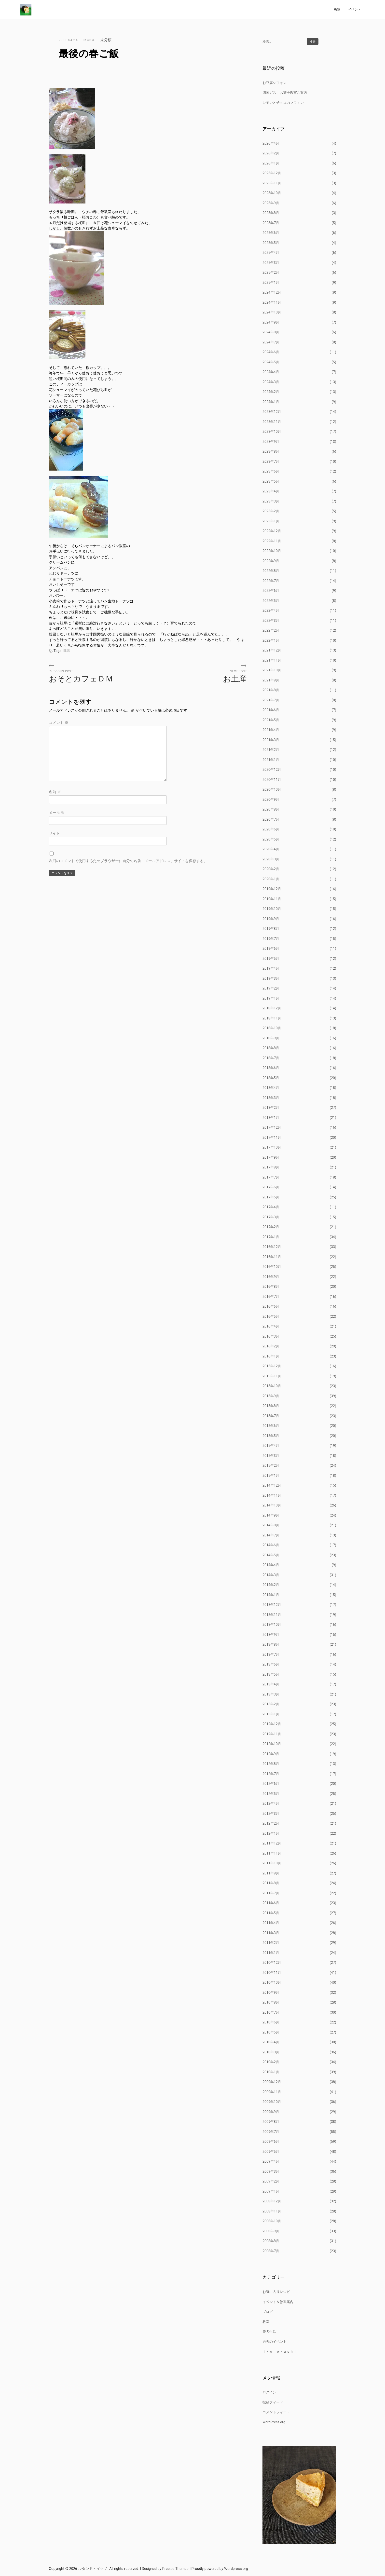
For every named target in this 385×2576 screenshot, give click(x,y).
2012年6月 (270, 1786)
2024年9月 (270, 324)
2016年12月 (271, 1249)
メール (57, 815)
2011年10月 (271, 1865)
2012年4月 (270, 1806)
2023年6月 (270, 473)
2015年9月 (270, 1398)
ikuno (89, 42)
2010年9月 (270, 1994)
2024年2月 (270, 394)
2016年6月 (270, 1309)
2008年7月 (270, 2253)
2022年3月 (270, 622)
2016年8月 (270, 1289)
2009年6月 (270, 2144)
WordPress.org (273, 2424)
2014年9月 (270, 1517)
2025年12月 (271, 175)
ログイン (269, 2394)
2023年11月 (271, 424)
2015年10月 (271, 1388)
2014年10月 (271, 1507)
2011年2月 (270, 1945)
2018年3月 (270, 1100)
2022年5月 (270, 603)
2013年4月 (270, 1686)
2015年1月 (270, 1477)
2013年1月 (270, 1716)
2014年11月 (271, 1497)
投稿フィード (272, 2404)
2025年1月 (270, 284)
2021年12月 (271, 652)
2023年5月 (270, 483)
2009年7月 (270, 2134)
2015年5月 (270, 1438)
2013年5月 (270, 1676)
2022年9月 (270, 563)
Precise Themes (175, 2570)
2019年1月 (270, 1000)
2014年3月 (270, 1577)
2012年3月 (270, 1815)
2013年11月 (271, 1617)
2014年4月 (270, 1567)
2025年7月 (270, 225)
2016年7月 (270, 1299)
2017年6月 (270, 1189)
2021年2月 (270, 752)
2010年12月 (271, 1965)
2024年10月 (271, 314)
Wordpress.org (236, 2570)
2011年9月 (270, 1875)
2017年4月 (270, 1209)
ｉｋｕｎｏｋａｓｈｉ (279, 2353)
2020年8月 (270, 811)
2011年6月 (270, 1905)
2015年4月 (270, 1448)
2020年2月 (270, 871)
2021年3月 (270, 742)
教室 (337, 10)
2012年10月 (271, 1746)
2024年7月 (270, 344)
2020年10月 (271, 792)
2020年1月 (270, 881)
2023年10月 (271, 434)
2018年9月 (270, 1040)
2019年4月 (270, 971)
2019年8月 (270, 931)
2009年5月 (270, 2154)
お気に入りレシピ (276, 2294)
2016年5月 (270, 1318)
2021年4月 (270, 732)
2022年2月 (270, 633)
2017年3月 (270, 1219)
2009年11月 (271, 2094)
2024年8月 (270, 334)
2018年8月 (270, 1050)
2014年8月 (270, 1527)
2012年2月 (270, 1826)
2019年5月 (270, 961)
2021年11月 (271, 662)
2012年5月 (270, 1796)
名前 (55, 794)
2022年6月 (270, 593)
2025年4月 (270, 255)
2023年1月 (270, 523)
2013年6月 (270, 1666)
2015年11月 (271, 1378)
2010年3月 (270, 2054)
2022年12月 (271, 533)
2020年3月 (270, 861)
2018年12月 (271, 1010)
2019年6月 (270, 951)
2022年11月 (271, 543)
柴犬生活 (269, 2333)
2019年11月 (271, 901)
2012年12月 (271, 1726)
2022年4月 (270, 613)
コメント (58, 724)
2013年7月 (270, 1656)
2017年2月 (270, 1229)
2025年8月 (270, 215)
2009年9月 (270, 2114)
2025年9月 (270, 205)
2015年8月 (270, 1408)
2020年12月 (271, 772)
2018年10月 (271, 1030)
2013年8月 (270, 1647)
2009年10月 (271, 2104)
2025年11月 (271, 185)
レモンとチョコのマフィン (283, 105)
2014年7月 (270, 1537)
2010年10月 (271, 1985)
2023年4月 (270, 493)
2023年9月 (270, 444)
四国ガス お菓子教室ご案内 (284, 95)
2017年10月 (271, 1150)
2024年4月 (270, 374)
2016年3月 (270, 1338)
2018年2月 (270, 1110)
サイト (54, 835)
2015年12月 (271, 1368)
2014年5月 (270, 1557)
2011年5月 (270, 1915)
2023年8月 (270, 454)
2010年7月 (270, 2014)
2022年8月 (270, 573)
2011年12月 (271, 1845)
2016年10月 (271, 1269)
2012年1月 (270, 1835)
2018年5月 (270, 1080)
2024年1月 (270, 404)
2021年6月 (270, 712)
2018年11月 (271, 1020)
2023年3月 (270, 503)
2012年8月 (270, 1766)
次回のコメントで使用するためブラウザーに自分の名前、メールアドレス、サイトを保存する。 (128, 863)
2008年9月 (270, 2233)
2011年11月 (271, 1855)
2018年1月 (270, 1120)
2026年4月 (270, 145)
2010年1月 (270, 2074)
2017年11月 (271, 1139)
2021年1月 (270, 762)
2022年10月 (271, 553)
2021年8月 (270, 692)
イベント (354, 10)
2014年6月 (270, 1547)
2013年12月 (271, 1607)
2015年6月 (270, 1428)
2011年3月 (270, 1935)
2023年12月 (271, 414)
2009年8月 (270, 2124)
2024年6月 (270, 354)
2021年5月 (270, 722)
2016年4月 (270, 1328)
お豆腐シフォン (274, 85)
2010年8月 (270, 2005)
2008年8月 (270, 2243)
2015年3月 (270, 1458)
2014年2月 (270, 1587)
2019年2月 (270, 990)
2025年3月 (270, 265)
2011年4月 (270, 1925)
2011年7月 (270, 1895)
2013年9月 (270, 1637)
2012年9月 (270, 1756)
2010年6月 (270, 2024)
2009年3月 (270, 2173)
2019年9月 (270, 921)
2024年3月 (270, 384)
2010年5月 (270, 2034)
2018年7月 (270, 1060)
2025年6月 (270, 235)
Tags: (58, 653)
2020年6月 (270, 831)
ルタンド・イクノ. (93, 2570)
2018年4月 (270, 1090)
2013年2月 (270, 1706)
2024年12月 (271, 295)
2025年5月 (270, 245)
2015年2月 (270, 1468)
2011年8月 (270, 1885)
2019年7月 (270, 941)
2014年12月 (271, 1488)
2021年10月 (271, 672)
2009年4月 (270, 2164)
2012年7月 (270, 1776)
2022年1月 (270, 642)
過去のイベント (274, 2344)
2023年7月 (270, 463)
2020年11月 (271, 782)
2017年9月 (270, 1159)
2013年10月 (271, 1627)
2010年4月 (270, 2044)
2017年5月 (270, 1199)
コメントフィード (276, 2414)
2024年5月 (270, 364)
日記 (66, 653)
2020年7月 (270, 821)
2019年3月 (270, 980)
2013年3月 (270, 1696)
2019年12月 (271, 891)
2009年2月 (270, 2183)
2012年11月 (271, 1736)
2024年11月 (271, 304)
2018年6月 (270, 1070)
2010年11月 (271, 1975)
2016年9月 (270, 1279)
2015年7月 (270, 1418)
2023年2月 (270, 513)
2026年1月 (270, 165)
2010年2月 (270, 2064)
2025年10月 (271, 195)
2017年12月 (271, 1130)
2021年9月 (270, 682)
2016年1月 (270, 1358)
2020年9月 (270, 801)
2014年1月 (270, 1597)
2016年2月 (270, 1348)
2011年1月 (270, 1955)
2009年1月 (270, 2193)
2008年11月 (271, 2213)
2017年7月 (270, 1179)
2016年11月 (271, 1259)
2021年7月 (270, 702)
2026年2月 (270, 155)
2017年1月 (270, 1239)
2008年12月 (271, 2203)
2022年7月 (270, 583)
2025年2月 (270, 275)
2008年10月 (271, 2223)
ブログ (267, 2314)
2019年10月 (271, 911)
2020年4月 (270, 851)
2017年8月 (270, 1169)
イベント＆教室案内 (277, 2304)
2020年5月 (270, 841)
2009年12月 (271, 2084)
